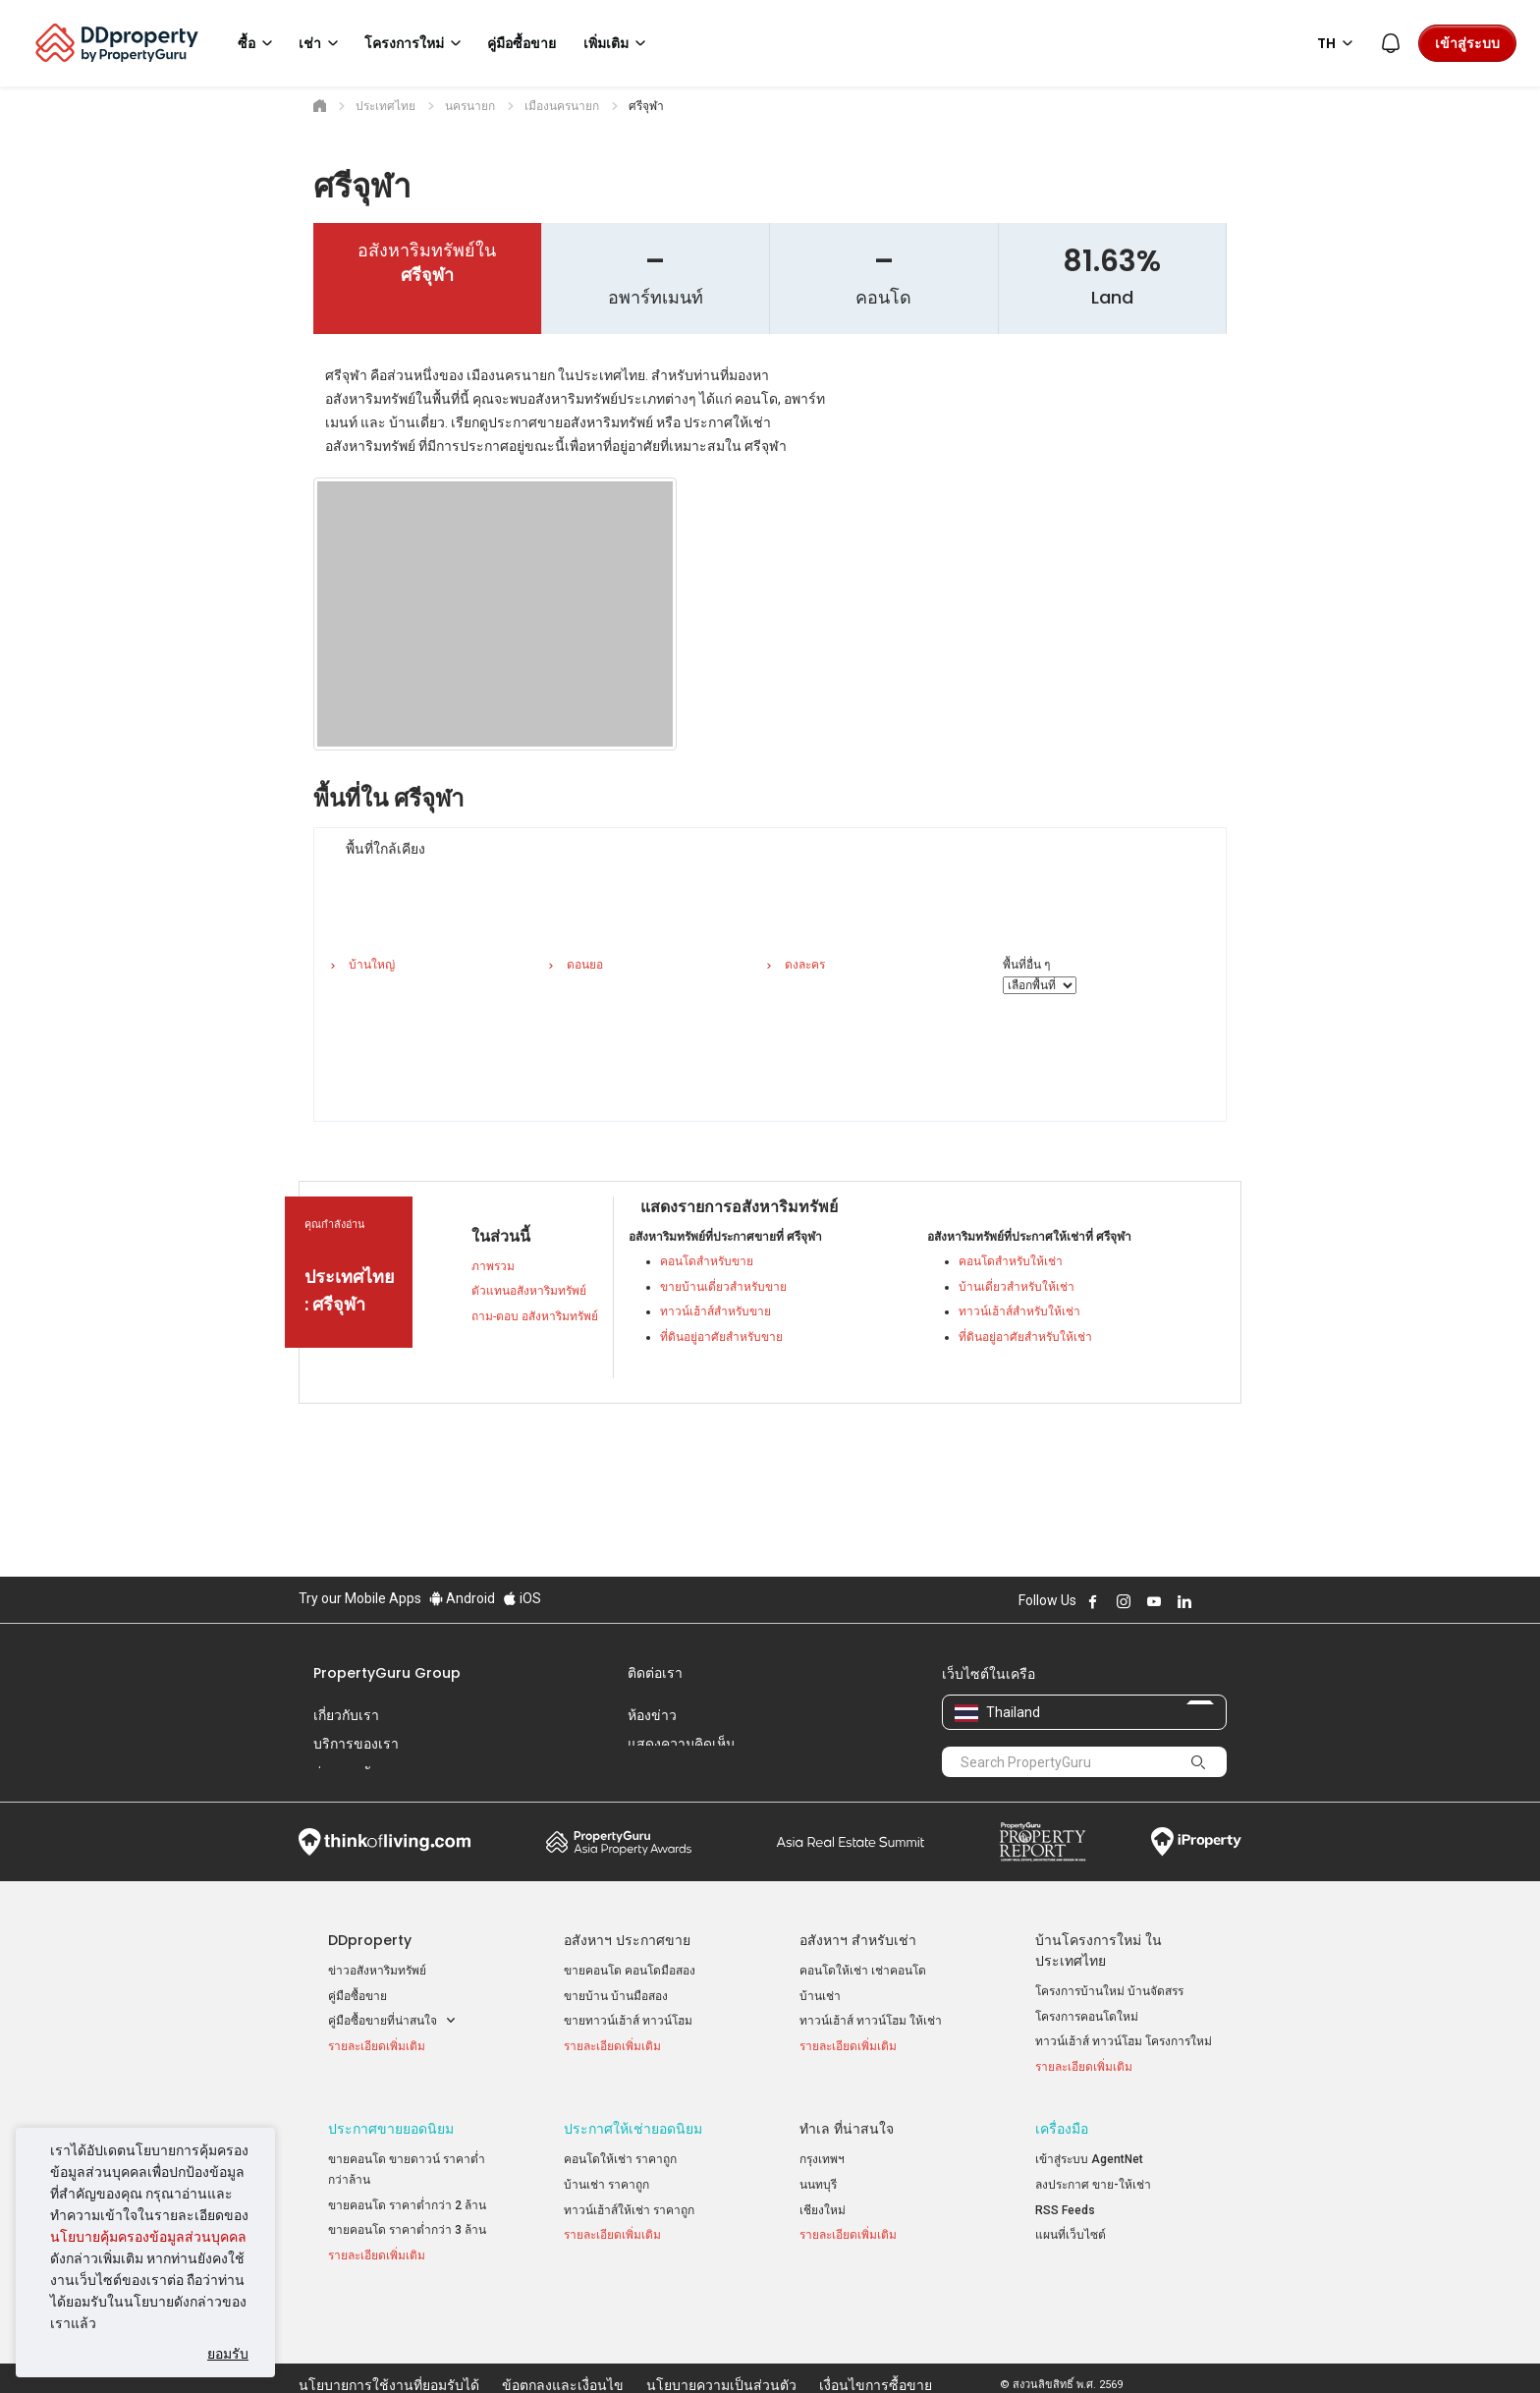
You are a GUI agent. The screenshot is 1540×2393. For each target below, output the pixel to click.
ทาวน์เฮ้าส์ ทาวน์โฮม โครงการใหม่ (1123, 2041)
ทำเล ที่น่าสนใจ (846, 2131)
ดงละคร (805, 965)
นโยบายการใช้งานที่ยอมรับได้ (389, 2348)
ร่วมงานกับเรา (356, 1772)
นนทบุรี (818, 2187)
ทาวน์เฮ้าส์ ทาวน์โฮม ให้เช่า (870, 2021)
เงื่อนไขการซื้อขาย (875, 2348)
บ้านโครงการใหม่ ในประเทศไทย (1098, 1950)
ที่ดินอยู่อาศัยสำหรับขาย (721, 1337)
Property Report (1042, 1842)
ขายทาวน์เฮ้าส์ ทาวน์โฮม (628, 2021)
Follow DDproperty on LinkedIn (1184, 1601)
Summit (850, 1841)
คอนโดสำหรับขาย (706, 1261)
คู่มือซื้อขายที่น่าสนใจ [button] (392, 2021)
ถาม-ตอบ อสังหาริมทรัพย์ (534, 1316)
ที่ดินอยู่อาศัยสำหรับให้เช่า (1025, 1337)
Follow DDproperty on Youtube (1154, 1601)
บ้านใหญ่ (372, 965)
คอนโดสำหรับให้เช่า (1011, 1261)
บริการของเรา (356, 1744)
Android (462, 1598)
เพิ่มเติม (617, 43)
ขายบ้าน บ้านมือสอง (616, 1996)
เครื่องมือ (1061, 2131)
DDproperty (370, 1940)
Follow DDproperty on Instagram (1123, 1601)
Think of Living (384, 1841)
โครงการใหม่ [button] (416, 43)
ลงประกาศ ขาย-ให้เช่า (1093, 2187)
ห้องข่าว (652, 1715)
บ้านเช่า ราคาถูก (606, 2187)
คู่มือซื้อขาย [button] (521, 43)
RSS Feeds (1065, 2211)
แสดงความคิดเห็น (682, 1744)
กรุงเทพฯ (822, 2161)
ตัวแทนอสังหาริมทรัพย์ (528, 1291)
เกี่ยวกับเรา (346, 1715)
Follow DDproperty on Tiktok (1233, 1601)
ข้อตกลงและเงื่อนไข (563, 2348)
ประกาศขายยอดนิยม (391, 2131)
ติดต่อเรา (655, 1673)
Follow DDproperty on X (1211, 1601)
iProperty (1196, 1842)
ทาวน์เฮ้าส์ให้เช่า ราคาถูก (629, 2211)
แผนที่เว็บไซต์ (1070, 2237)
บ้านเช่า (820, 1996)
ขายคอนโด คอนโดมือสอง (629, 1970)
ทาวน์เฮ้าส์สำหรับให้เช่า (1019, 1311)
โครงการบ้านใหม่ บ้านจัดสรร (1109, 1991)
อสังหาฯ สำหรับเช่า (857, 1940)
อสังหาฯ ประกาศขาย (627, 1940)
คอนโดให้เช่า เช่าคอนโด (862, 1970)
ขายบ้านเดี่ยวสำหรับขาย (723, 1287)
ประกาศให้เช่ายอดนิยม (633, 2131)
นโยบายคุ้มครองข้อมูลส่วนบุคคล (148, 2237)
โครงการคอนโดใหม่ (1086, 2017)
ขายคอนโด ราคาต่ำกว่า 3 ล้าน (407, 2232)
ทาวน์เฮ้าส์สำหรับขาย (715, 1311)
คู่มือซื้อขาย (357, 1996)
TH (1338, 43)
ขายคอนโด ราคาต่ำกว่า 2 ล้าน (407, 2206)
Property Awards (618, 1841)
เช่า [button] (322, 43)
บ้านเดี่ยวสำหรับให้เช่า (1016, 1287)
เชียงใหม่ (822, 2211)
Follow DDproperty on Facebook (1093, 1601)
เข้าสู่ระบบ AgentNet (1089, 2161)
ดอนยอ (585, 965)
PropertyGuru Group (387, 1673)
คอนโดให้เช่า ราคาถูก (620, 2161)
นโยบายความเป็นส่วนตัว (721, 2348)
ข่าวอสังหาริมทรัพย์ (377, 1970)
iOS (522, 1598)
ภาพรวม (493, 1266)
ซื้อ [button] (258, 43)
